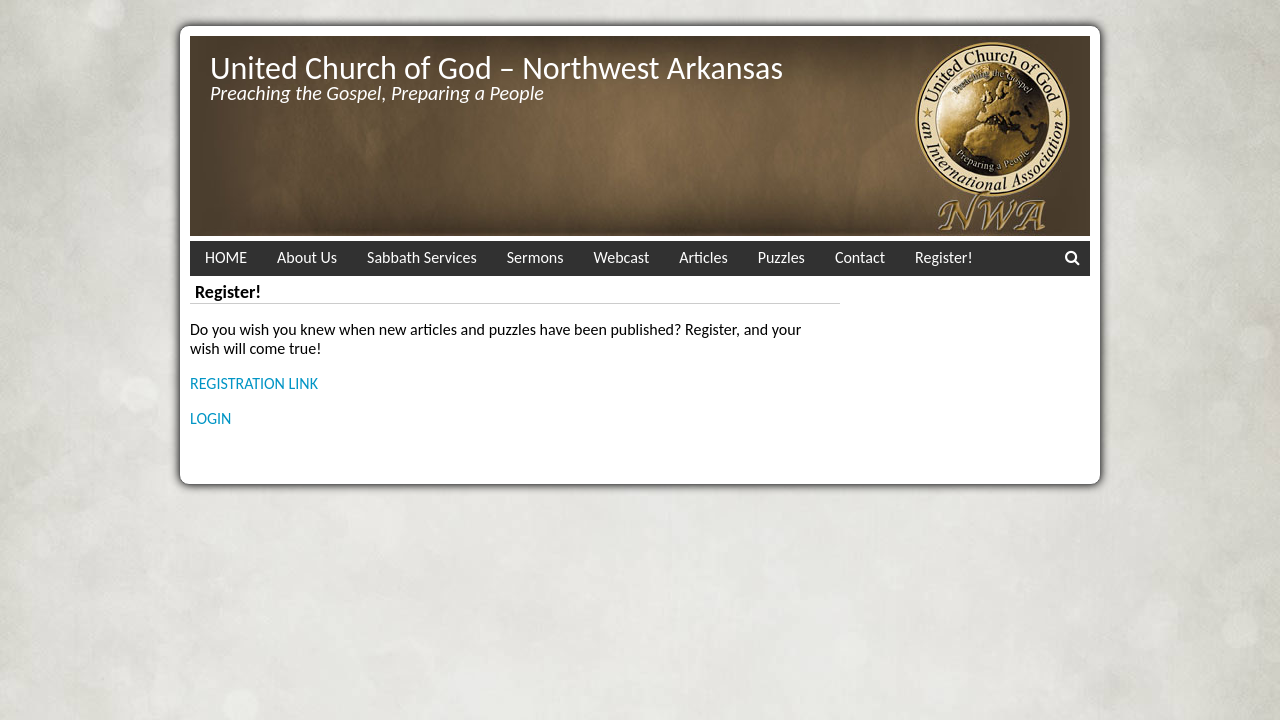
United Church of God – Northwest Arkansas (496, 68)
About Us (307, 257)
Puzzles (781, 257)
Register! (944, 257)
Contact (860, 257)
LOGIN (210, 418)
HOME (226, 257)
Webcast (622, 257)
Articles (703, 257)
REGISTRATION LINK (254, 383)
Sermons (535, 257)
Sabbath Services (422, 257)
